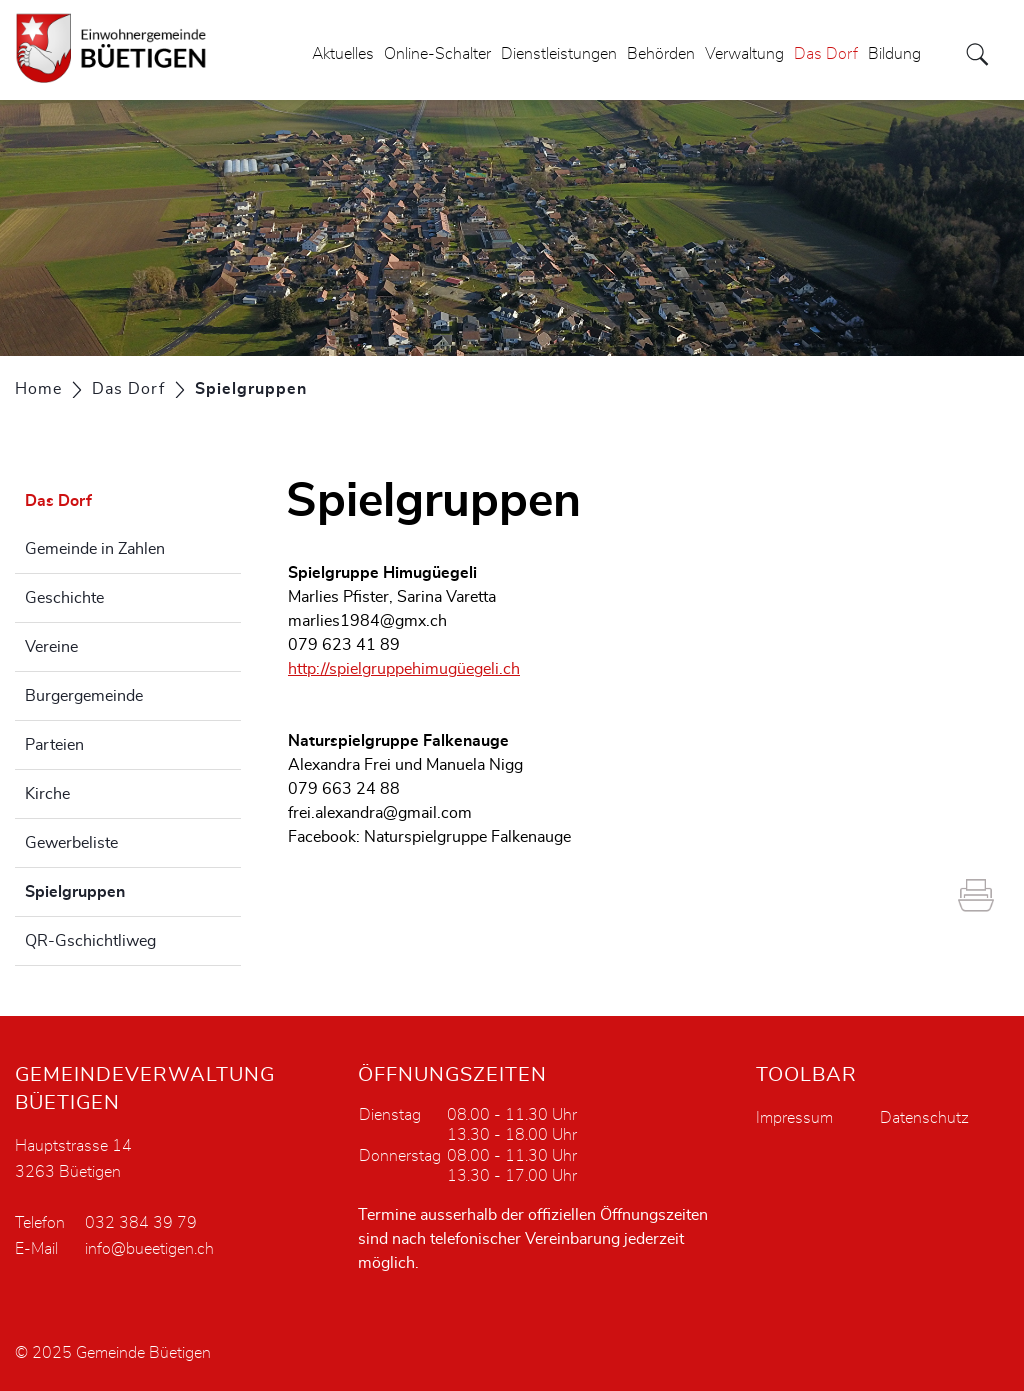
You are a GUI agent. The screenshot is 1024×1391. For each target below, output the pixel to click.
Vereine (51, 647)
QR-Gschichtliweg (90, 941)
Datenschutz (924, 1118)
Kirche (47, 794)
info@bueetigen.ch (149, 1249)
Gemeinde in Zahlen (95, 549)
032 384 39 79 (141, 1223)
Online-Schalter (437, 54)
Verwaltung (744, 54)
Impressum (794, 1118)
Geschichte (64, 598)
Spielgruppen (125, 889)
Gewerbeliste (71, 843)
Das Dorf (826, 54)
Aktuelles (343, 54)
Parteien (54, 745)
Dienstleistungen (559, 54)
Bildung (894, 54)
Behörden (661, 54)
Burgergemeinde (84, 696)
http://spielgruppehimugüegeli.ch (404, 669)
